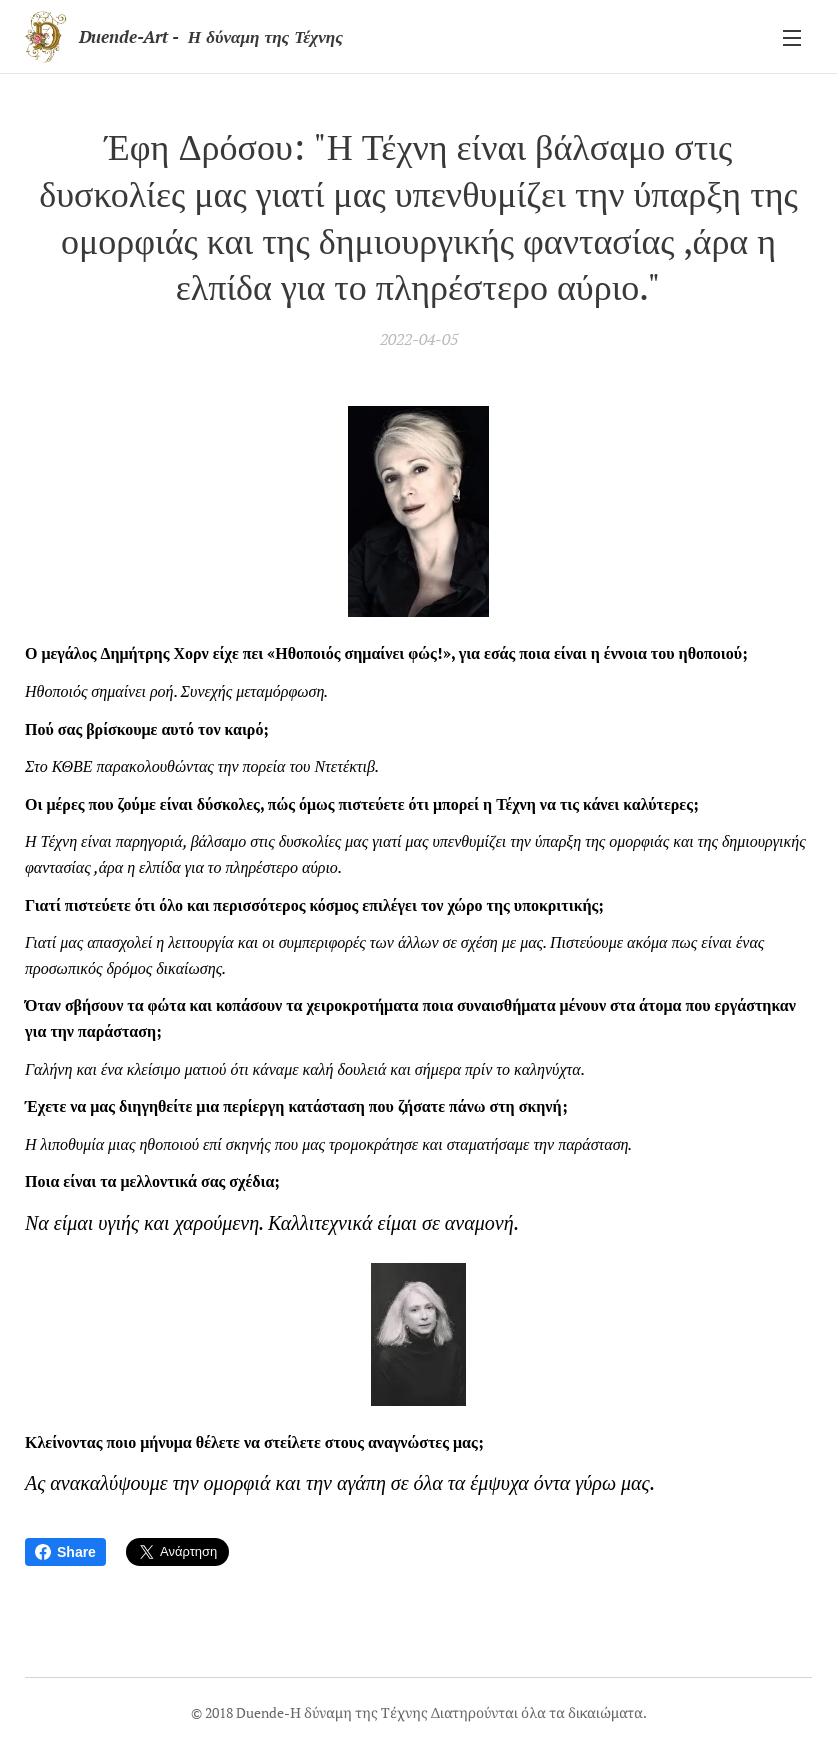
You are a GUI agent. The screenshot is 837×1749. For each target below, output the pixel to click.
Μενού (792, 38)
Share (65, 1552)
